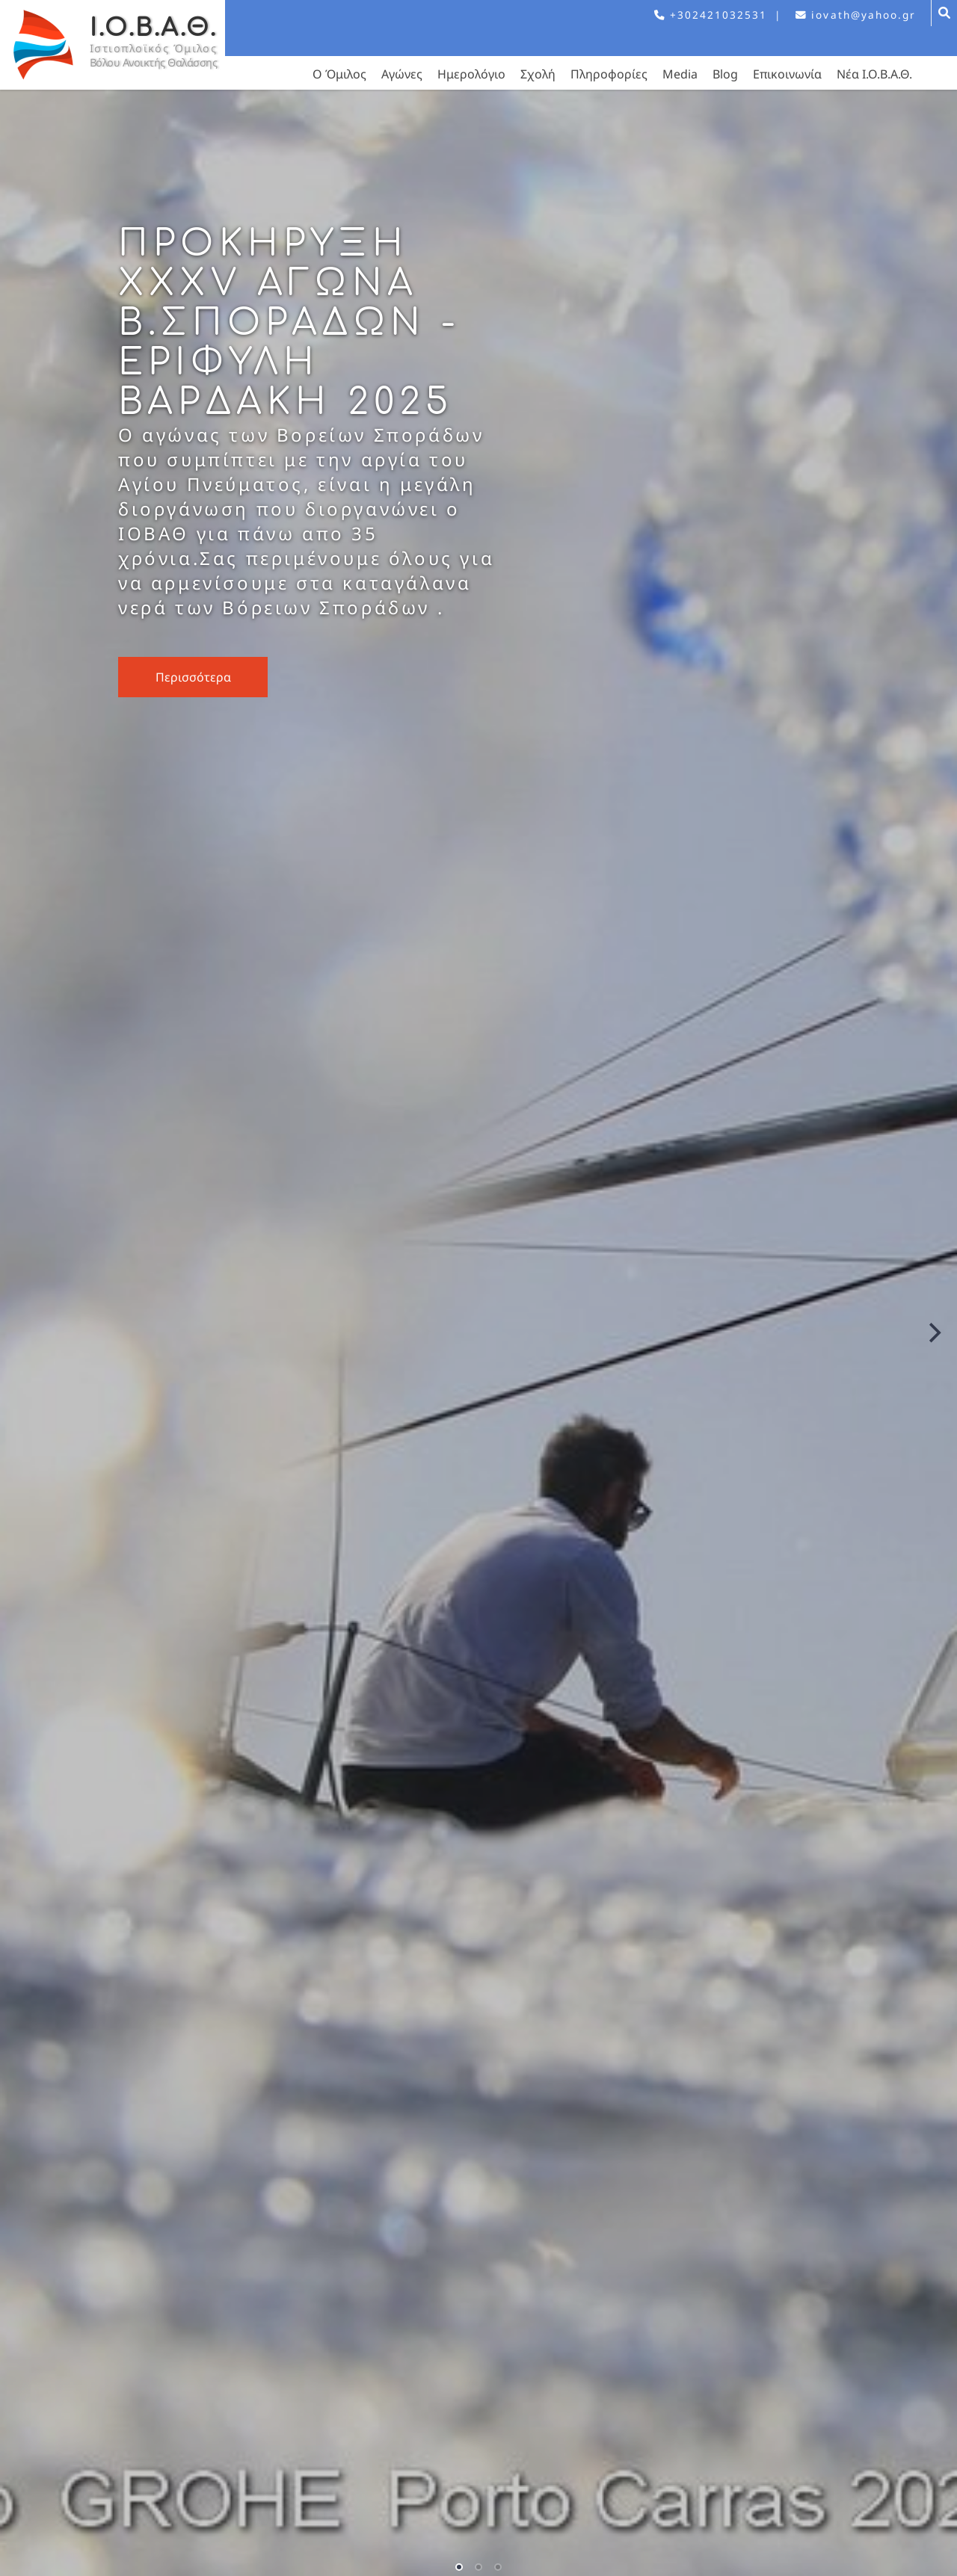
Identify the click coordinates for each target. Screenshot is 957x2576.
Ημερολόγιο (471, 74)
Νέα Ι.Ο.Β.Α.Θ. (874, 74)
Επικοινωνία (787, 74)
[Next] (933, 1333)
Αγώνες (401, 74)
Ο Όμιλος (339, 74)
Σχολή (538, 74)
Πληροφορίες (608, 74)
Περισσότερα (193, 677)
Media (680, 74)
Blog (725, 74)
